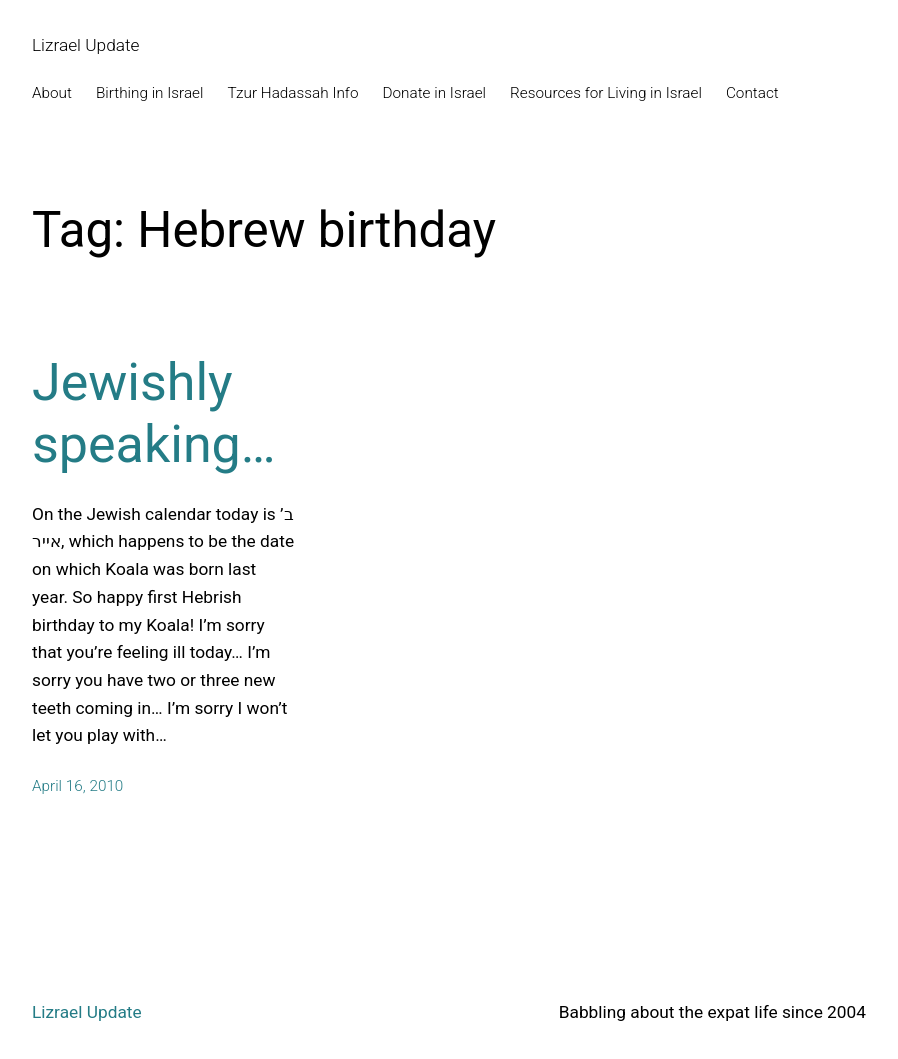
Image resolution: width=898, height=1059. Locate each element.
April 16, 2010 (77, 786)
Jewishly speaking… (154, 413)
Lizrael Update (86, 45)
